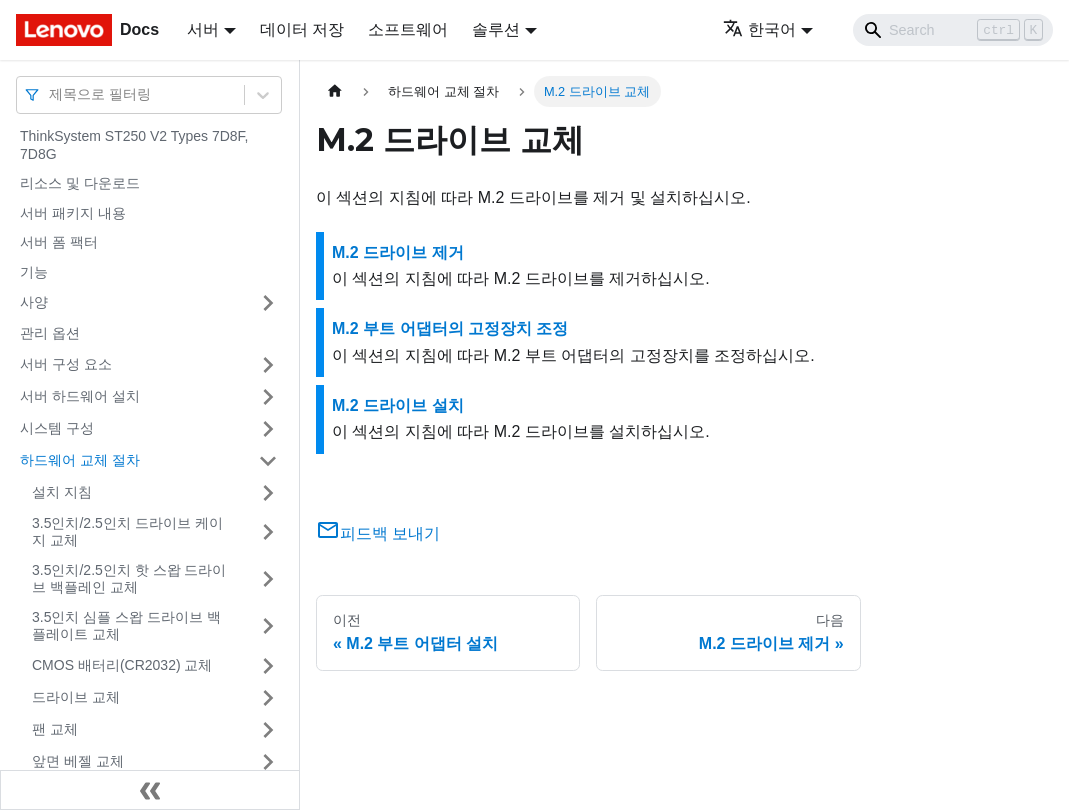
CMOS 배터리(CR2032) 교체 (122, 665)
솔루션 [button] (496, 29)
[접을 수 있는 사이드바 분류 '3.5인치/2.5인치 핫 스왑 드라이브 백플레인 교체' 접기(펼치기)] (268, 579)
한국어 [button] (759, 29)
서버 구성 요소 (66, 364)
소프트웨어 (408, 29)
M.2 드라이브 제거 (398, 252)
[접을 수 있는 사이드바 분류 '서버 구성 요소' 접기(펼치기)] (268, 365)
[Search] (953, 30)
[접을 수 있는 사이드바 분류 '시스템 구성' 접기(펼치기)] (268, 429)
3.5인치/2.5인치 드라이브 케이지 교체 (127, 532)
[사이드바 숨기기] (150, 790)
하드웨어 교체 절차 (80, 460)
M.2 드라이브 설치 (398, 405)
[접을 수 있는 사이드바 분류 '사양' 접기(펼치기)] (268, 303)
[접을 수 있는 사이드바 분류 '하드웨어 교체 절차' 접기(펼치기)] (268, 461)
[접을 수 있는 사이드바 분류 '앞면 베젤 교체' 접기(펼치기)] (268, 762)
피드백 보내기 (378, 533)
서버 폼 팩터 (59, 242)
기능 (34, 272)
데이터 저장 (302, 29)
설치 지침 (62, 492)
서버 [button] (203, 29)
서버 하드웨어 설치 (80, 396)
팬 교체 (55, 729)
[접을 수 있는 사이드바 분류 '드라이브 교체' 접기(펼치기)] (268, 698)
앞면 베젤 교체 (78, 761)
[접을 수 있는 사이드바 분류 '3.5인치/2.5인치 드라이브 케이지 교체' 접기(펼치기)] (268, 532)
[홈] (335, 91)
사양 (34, 302)
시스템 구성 (57, 428)
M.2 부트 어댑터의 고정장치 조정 (450, 328)
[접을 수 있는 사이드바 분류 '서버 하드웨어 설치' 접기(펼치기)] (268, 397)
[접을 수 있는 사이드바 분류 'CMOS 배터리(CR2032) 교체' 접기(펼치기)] (268, 666)
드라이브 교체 (76, 697)
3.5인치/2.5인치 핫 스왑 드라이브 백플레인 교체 (129, 579)
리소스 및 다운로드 (80, 183)
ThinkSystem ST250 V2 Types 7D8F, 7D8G (134, 145)
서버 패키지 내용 (73, 213)
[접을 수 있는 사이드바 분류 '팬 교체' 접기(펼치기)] (268, 730)
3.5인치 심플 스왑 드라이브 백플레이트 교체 (126, 626)
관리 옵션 (50, 333)
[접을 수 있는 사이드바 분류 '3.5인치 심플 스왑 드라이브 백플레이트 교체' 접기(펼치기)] (268, 626)
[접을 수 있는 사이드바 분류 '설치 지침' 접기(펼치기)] (268, 493)
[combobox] (51, 94)
